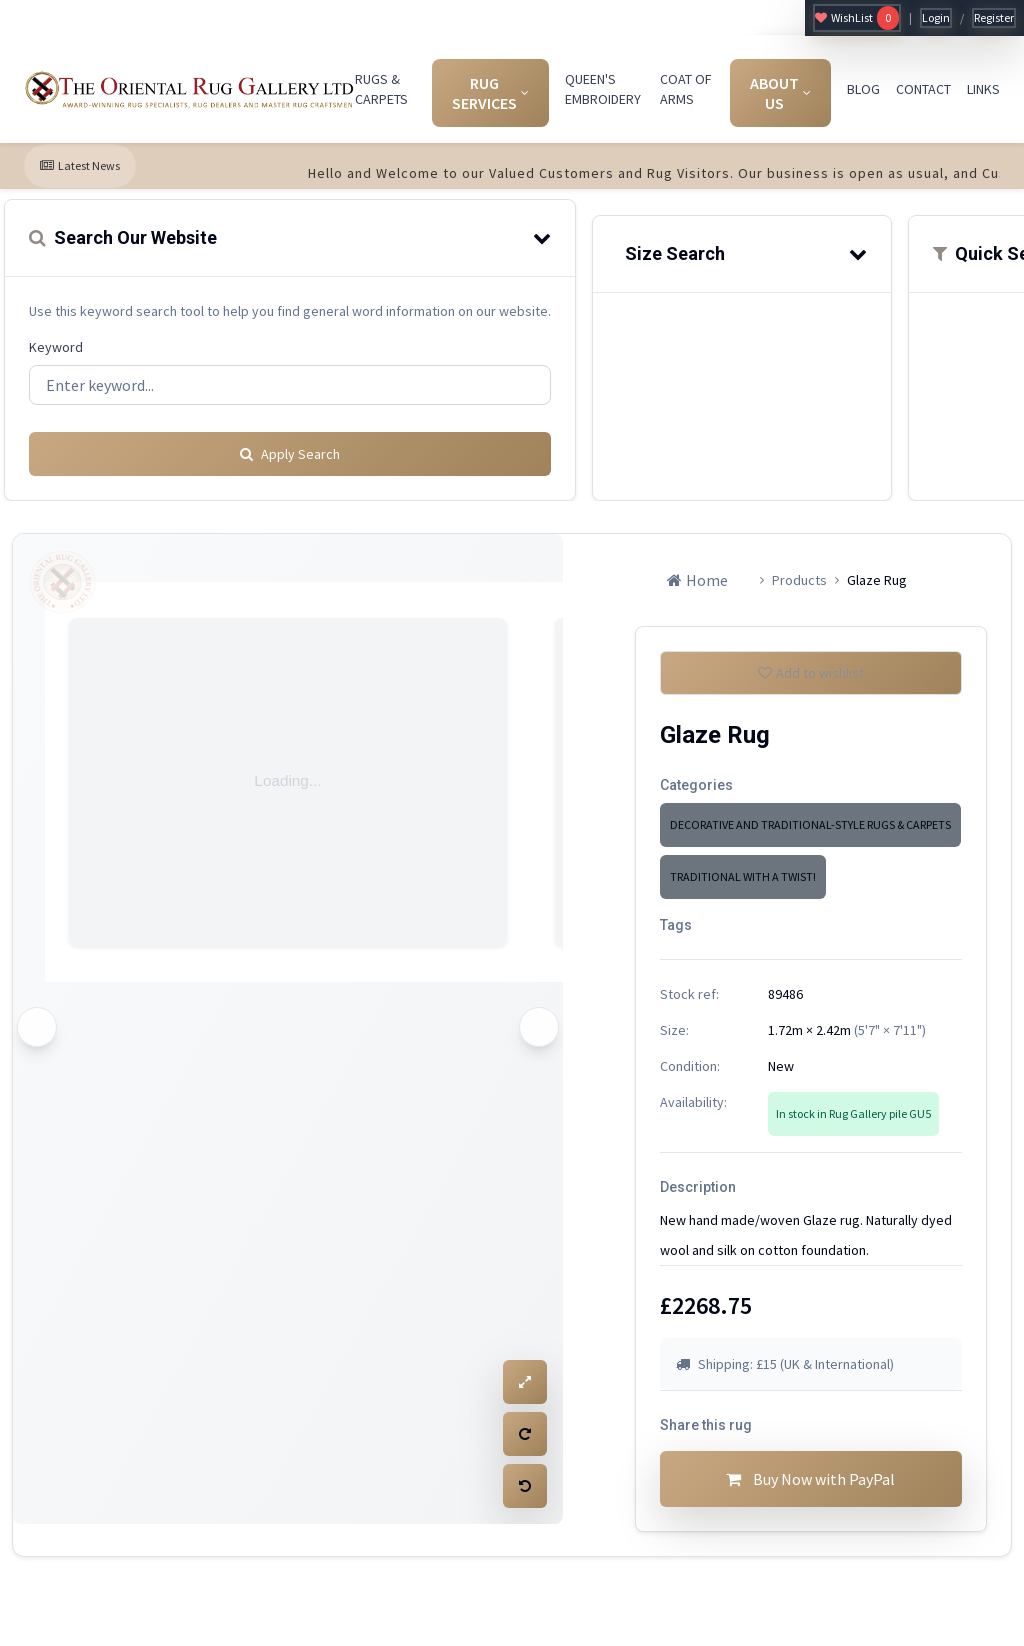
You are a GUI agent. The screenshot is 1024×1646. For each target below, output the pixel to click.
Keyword (56, 347)
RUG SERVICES (490, 93)
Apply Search (290, 447)
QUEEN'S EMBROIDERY (603, 89)
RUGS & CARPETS (381, 89)
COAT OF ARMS (686, 89)
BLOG (863, 89)
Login (936, 17)
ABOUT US (780, 93)
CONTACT (923, 89)
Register (994, 17)
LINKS (983, 89)
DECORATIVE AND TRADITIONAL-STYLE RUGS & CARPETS (810, 825)
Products (799, 573)
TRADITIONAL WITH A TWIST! (743, 877)
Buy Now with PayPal (811, 1488)
